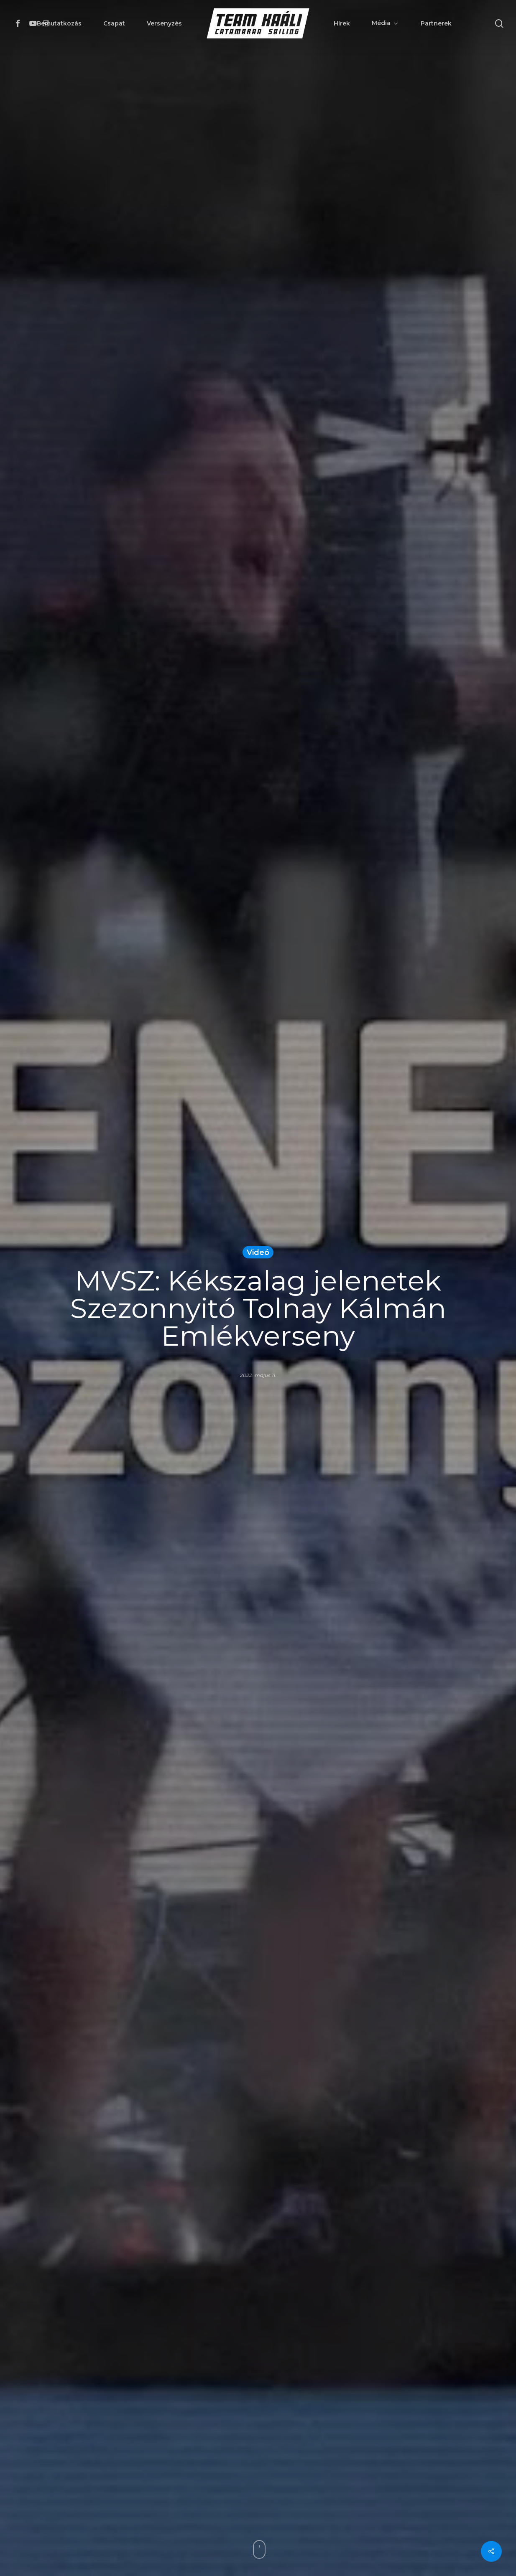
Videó (258, 1252)
